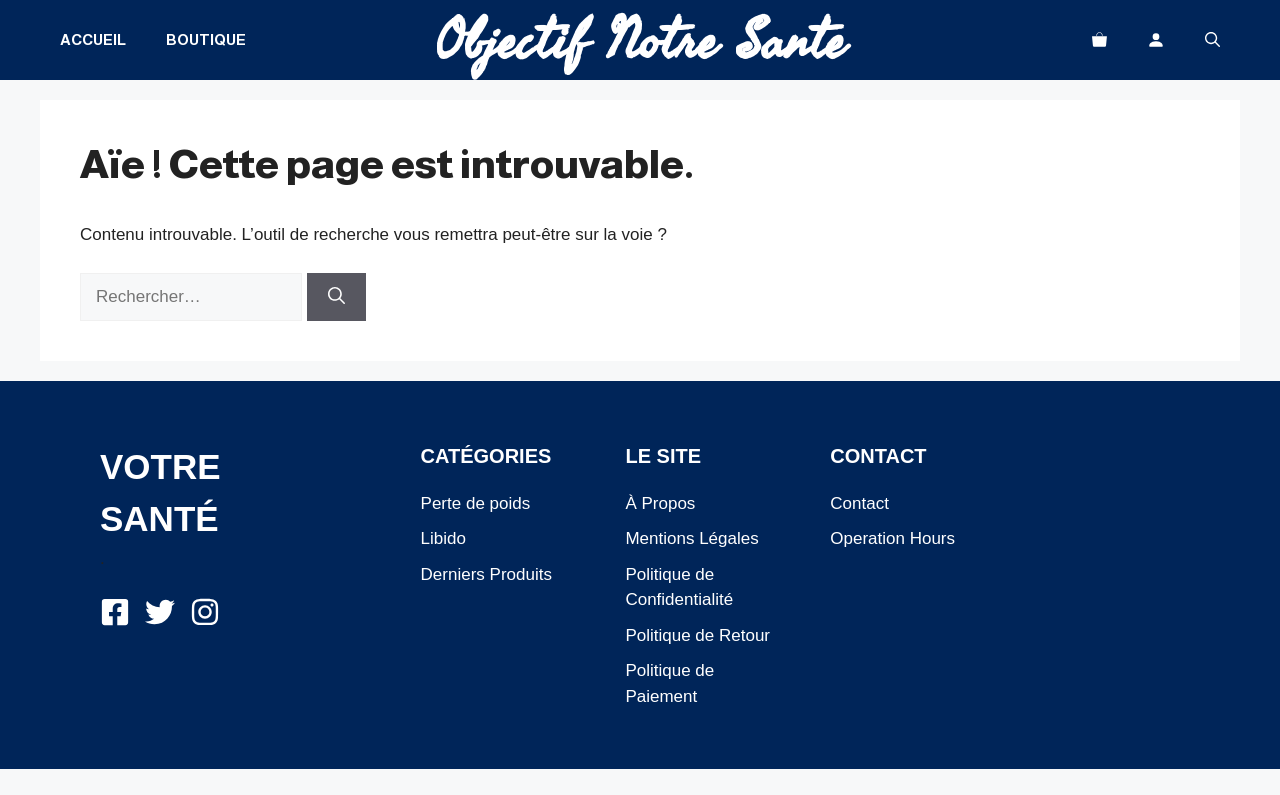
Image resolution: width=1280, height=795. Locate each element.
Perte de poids (476, 503)
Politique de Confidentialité (679, 587)
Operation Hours (892, 538)
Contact (859, 503)
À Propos (660, 503)
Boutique (206, 39)
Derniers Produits (486, 574)
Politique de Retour (697, 635)
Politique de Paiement (669, 683)
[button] (1212, 40)
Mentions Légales (691, 538)
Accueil (93, 39)
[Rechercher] (336, 297)
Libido (443, 538)
